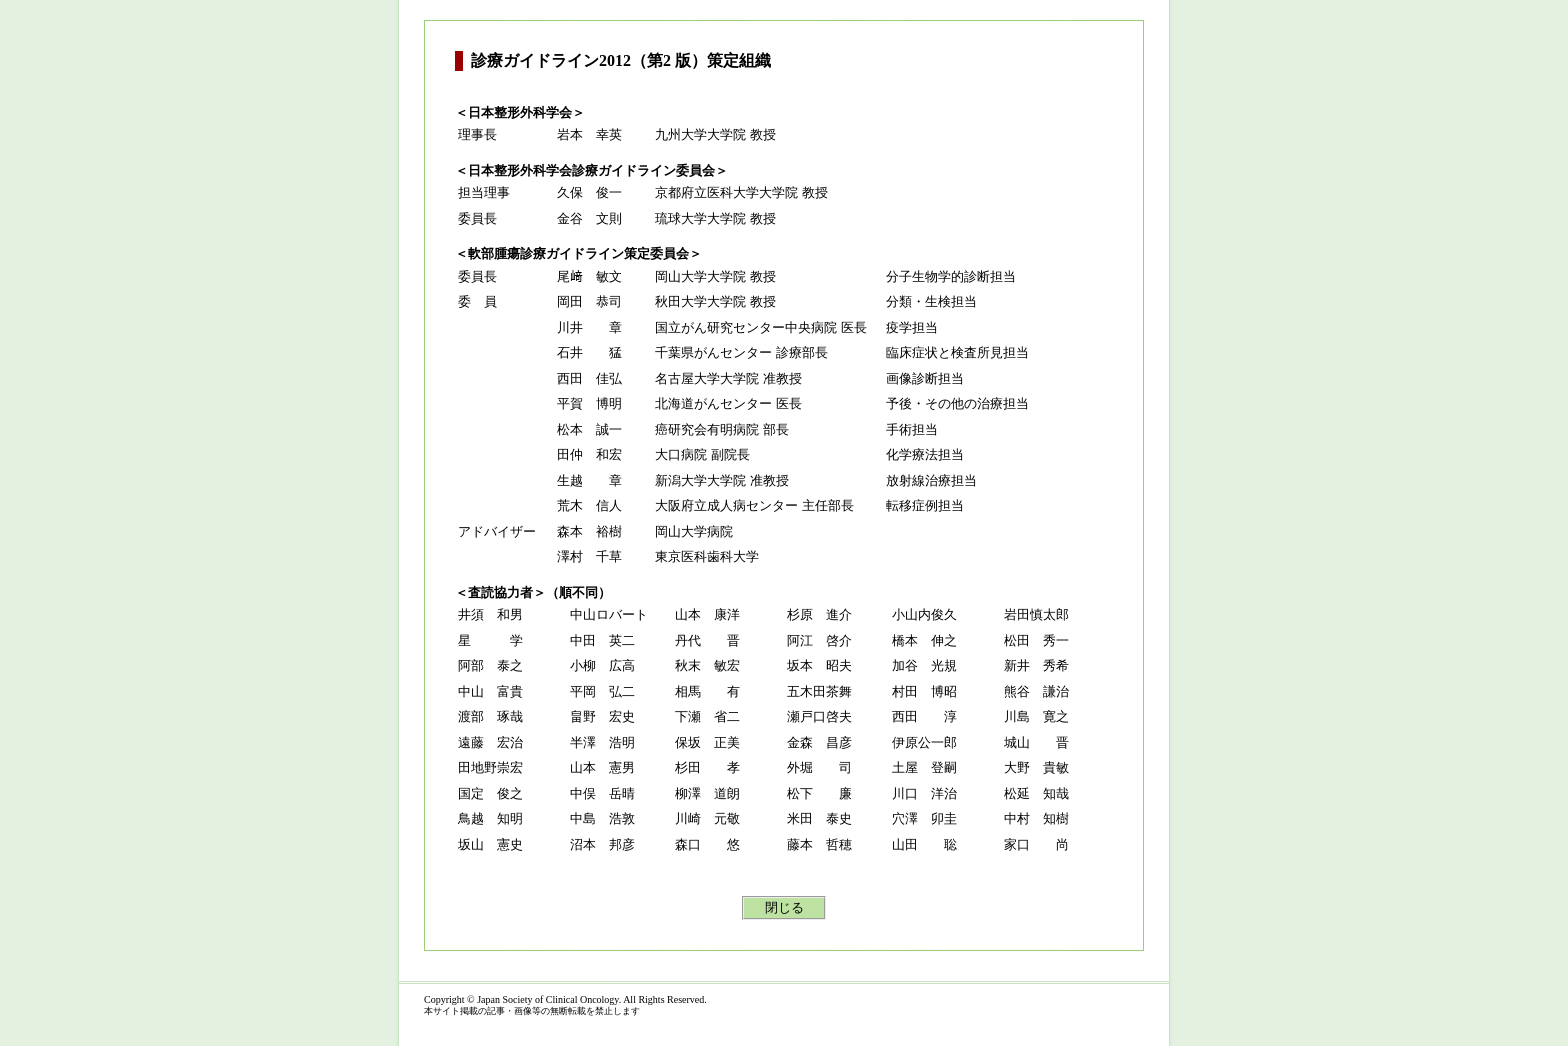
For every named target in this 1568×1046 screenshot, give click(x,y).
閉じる (784, 907)
